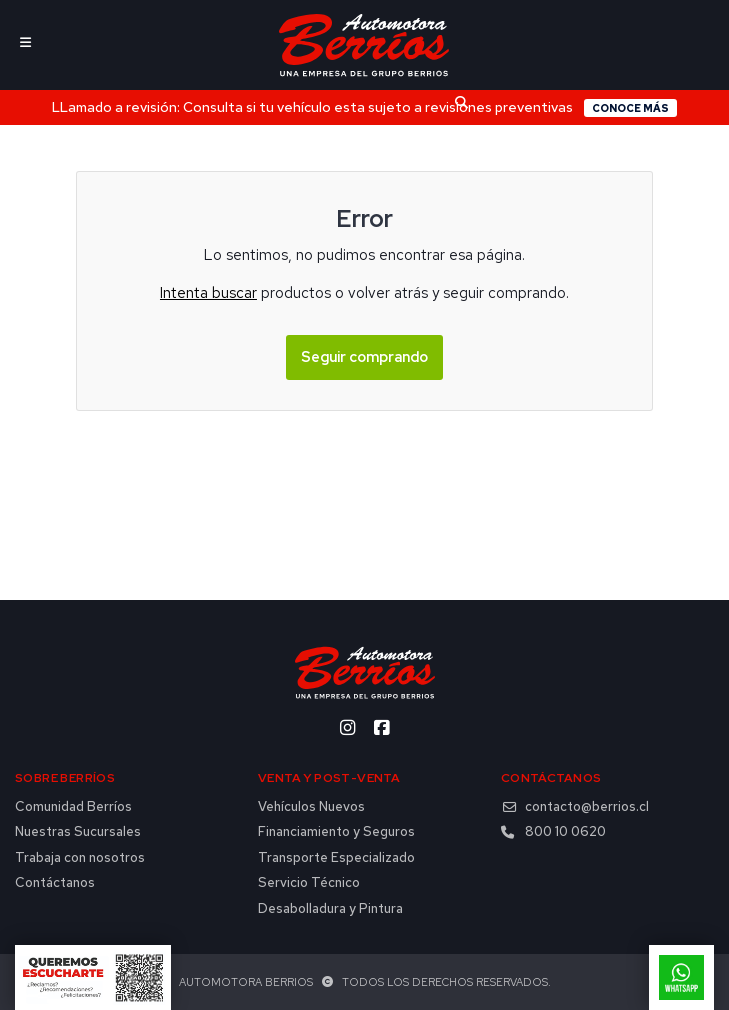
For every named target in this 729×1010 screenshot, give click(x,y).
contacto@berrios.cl (575, 807)
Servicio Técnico (309, 883)
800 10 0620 (553, 832)
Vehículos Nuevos (311, 807)
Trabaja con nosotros (80, 858)
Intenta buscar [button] (208, 293)
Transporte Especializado (336, 858)
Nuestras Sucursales (78, 832)
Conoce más (630, 108)
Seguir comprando (364, 356)
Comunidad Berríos (73, 807)
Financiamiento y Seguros (336, 832)
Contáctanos (55, 883)
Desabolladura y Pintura (330, 909)
